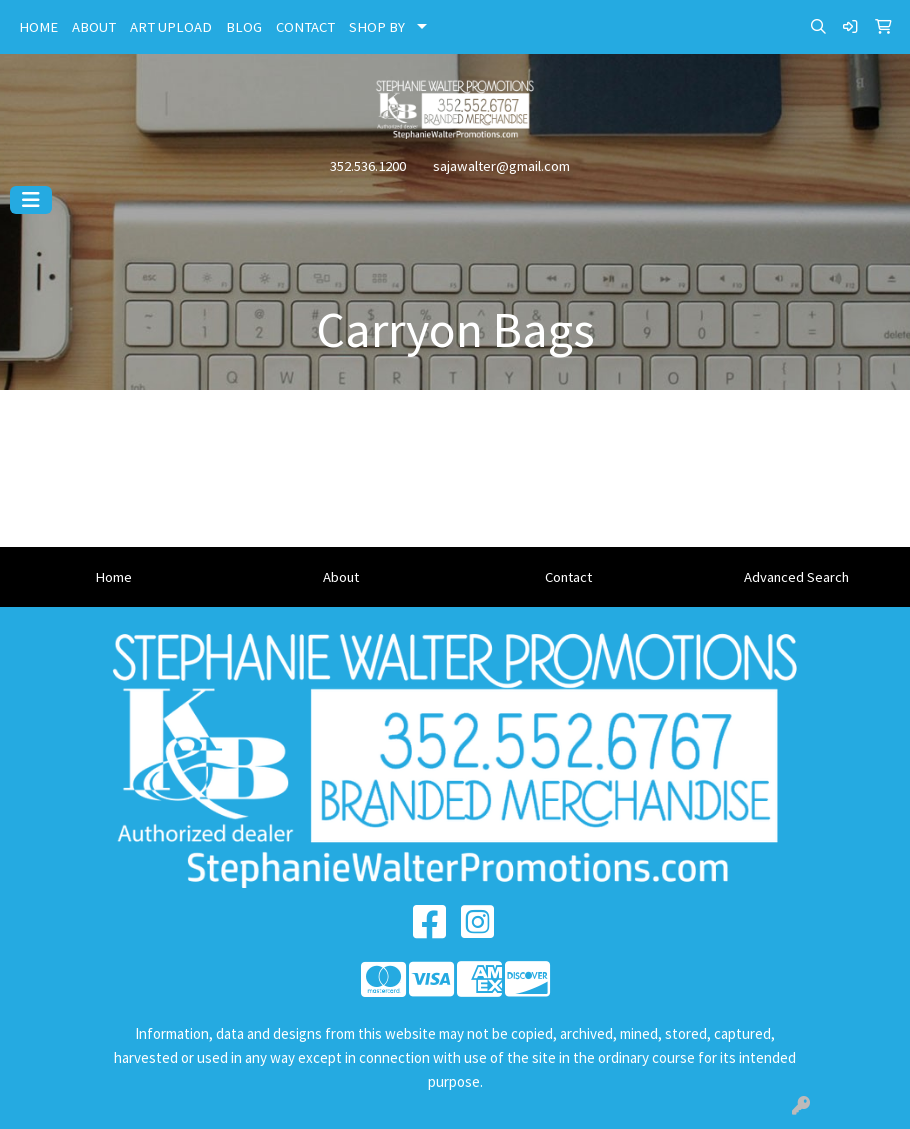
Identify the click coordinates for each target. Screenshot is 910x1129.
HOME (38, 27)
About (341, 577)
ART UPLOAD (171, 27)
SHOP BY (377, 27)
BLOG (244, 27)
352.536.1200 (368, 166)
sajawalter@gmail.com (501, 166)
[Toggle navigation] (31, 200)
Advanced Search (796, 577)
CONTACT (305, 27)
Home (113, 577)
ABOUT (94, 27)
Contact (568, 577)
